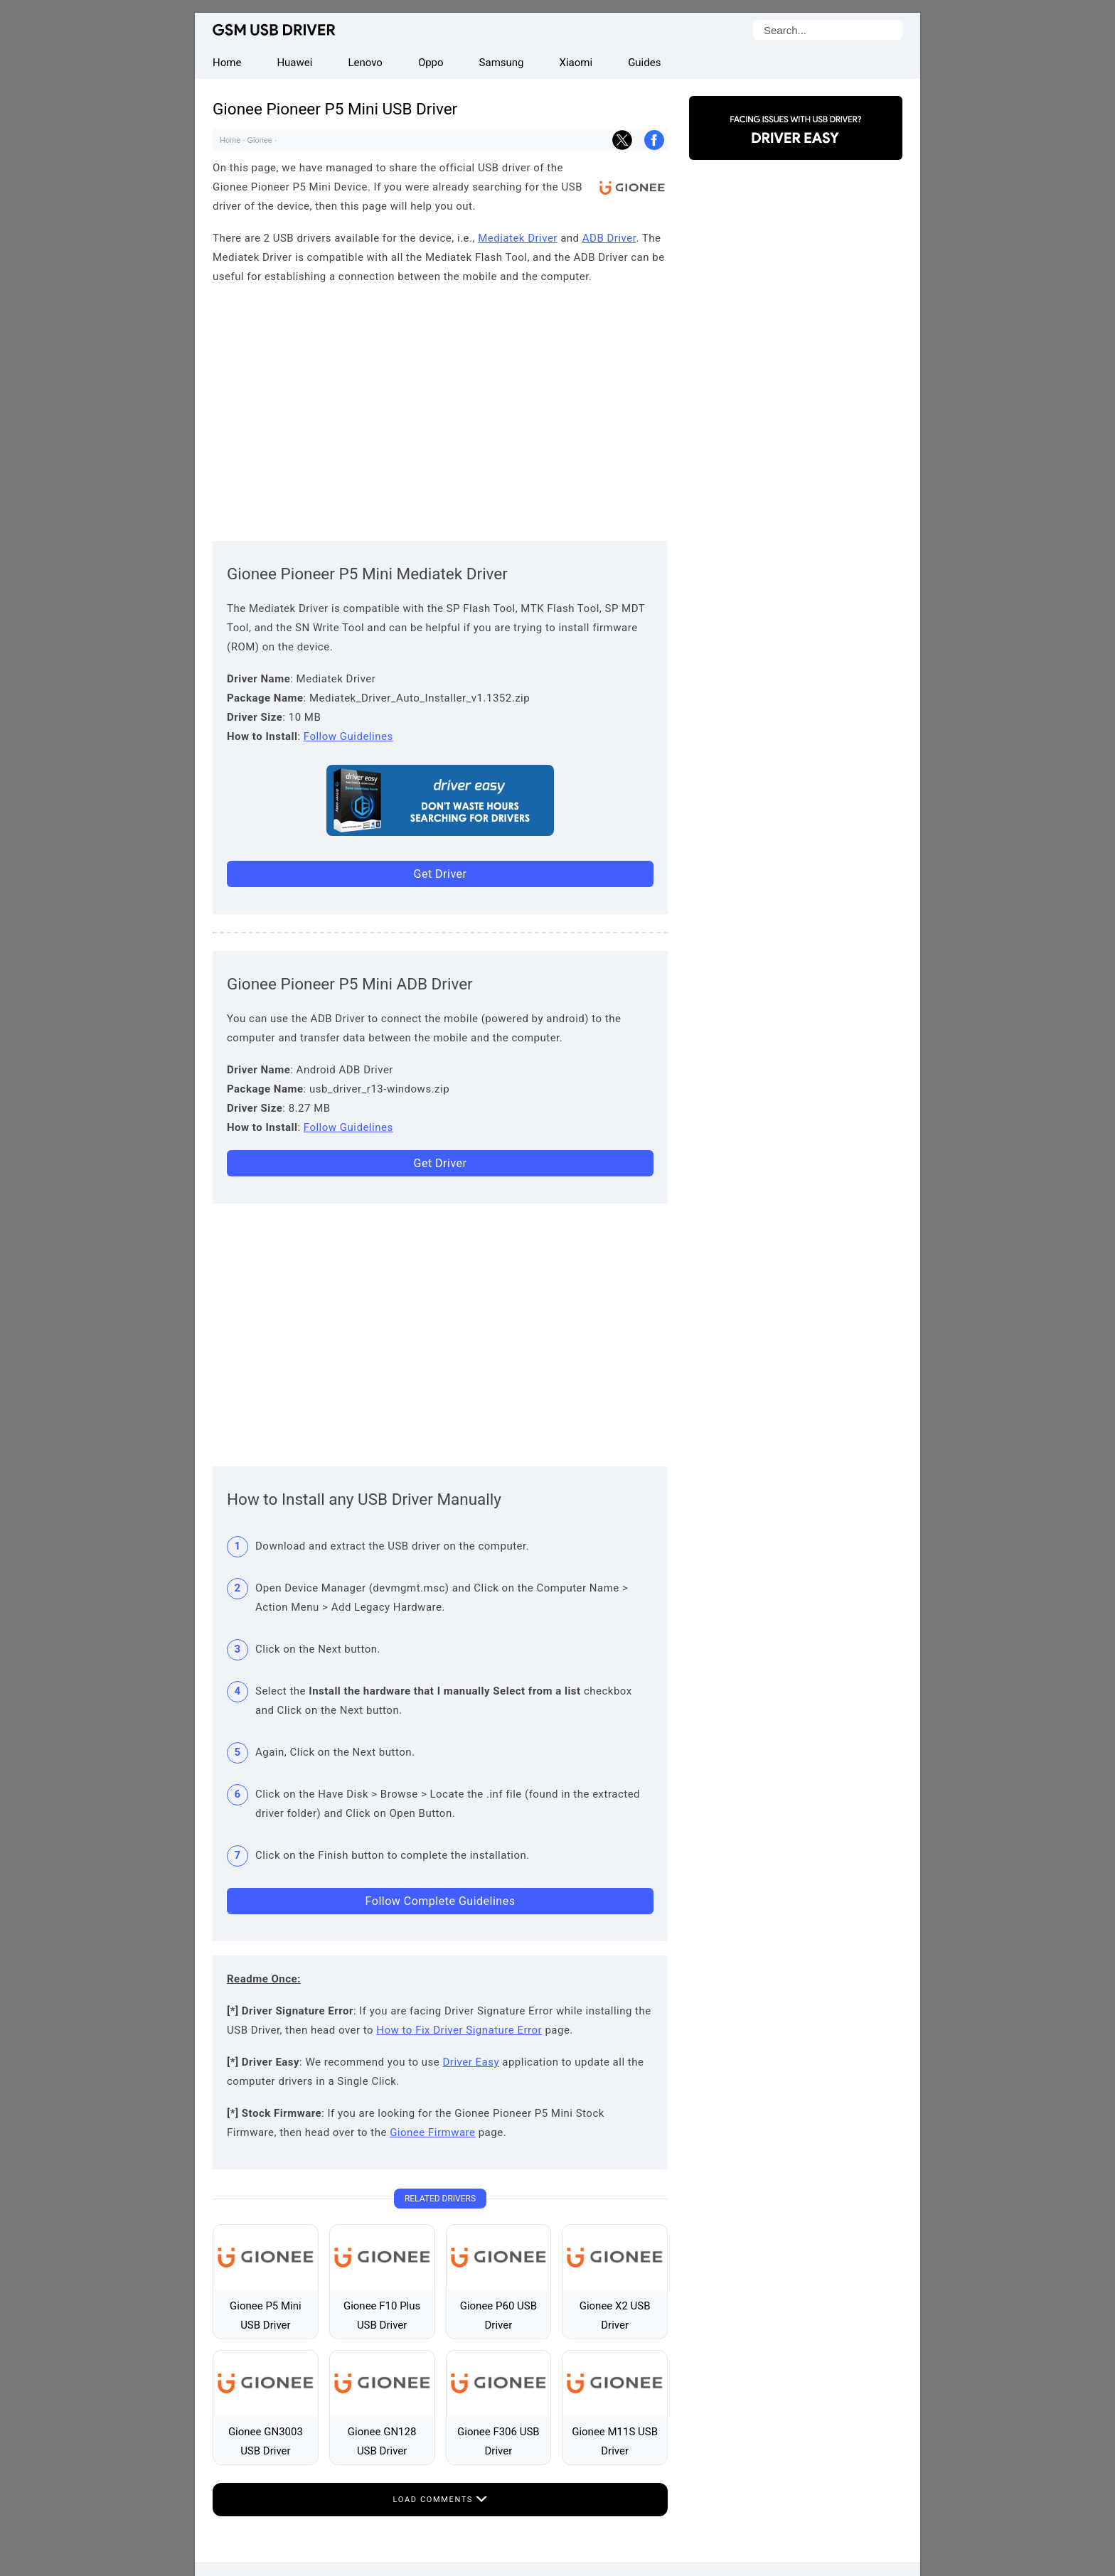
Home (230, 140)
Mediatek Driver (518, 238)
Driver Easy (471, 2062)
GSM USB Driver (274, 29)
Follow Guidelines (348, 736)
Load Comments (440, 2499)
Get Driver (440, 874)
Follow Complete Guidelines (441, 1901)
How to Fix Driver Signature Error (459, 2030)
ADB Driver (609, 238)
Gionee (259, 140)
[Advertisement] (440, 409)
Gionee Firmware (432, 2132)
